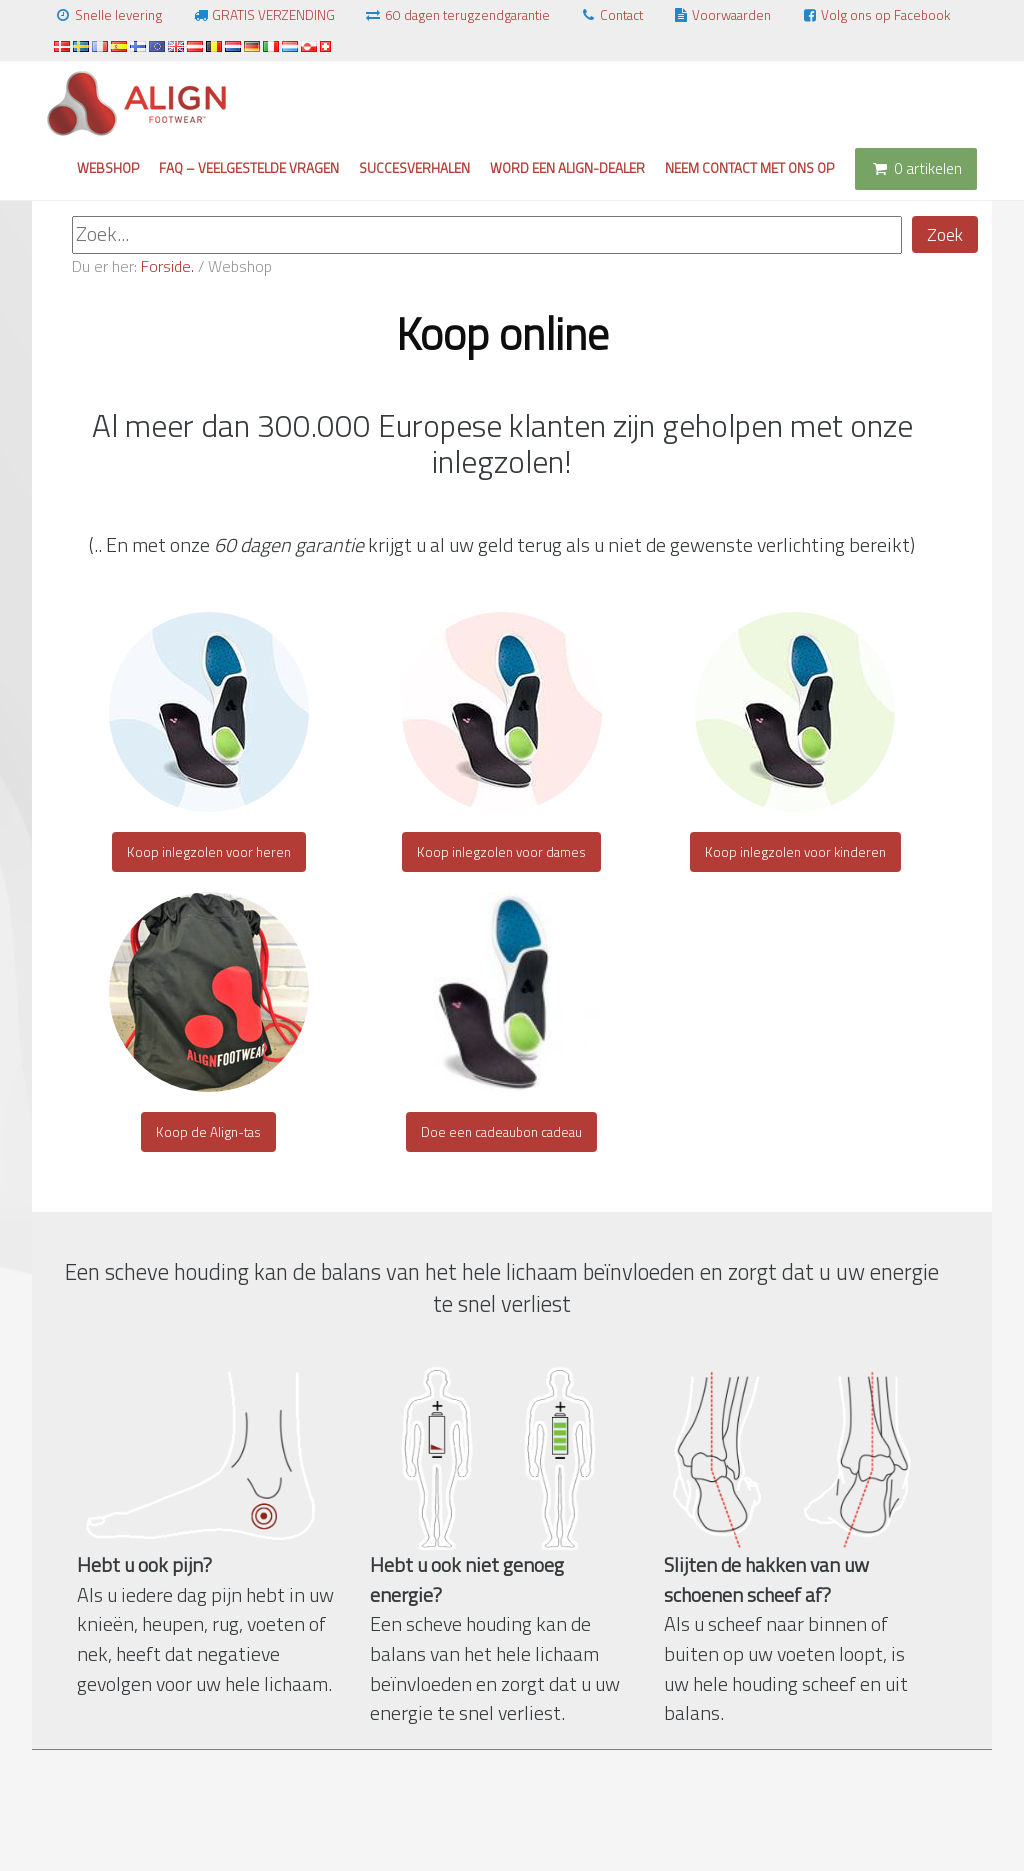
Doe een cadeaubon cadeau (501, 1132)
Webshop (108, 168)
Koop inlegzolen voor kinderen (795, 852)
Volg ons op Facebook (875, 15)
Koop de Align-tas (208, 1132)
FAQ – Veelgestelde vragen (249, 168)
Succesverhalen (414, 168)
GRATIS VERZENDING (263, 15)
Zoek (945, 234)
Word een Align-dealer (567, 168)
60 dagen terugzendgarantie (457, 15)
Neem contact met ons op (749, 168)
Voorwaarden (722, 15)
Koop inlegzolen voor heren (209, 852)
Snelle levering (108, 15)
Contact (611, 15)
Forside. (167, 266)
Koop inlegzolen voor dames (501, 852)
